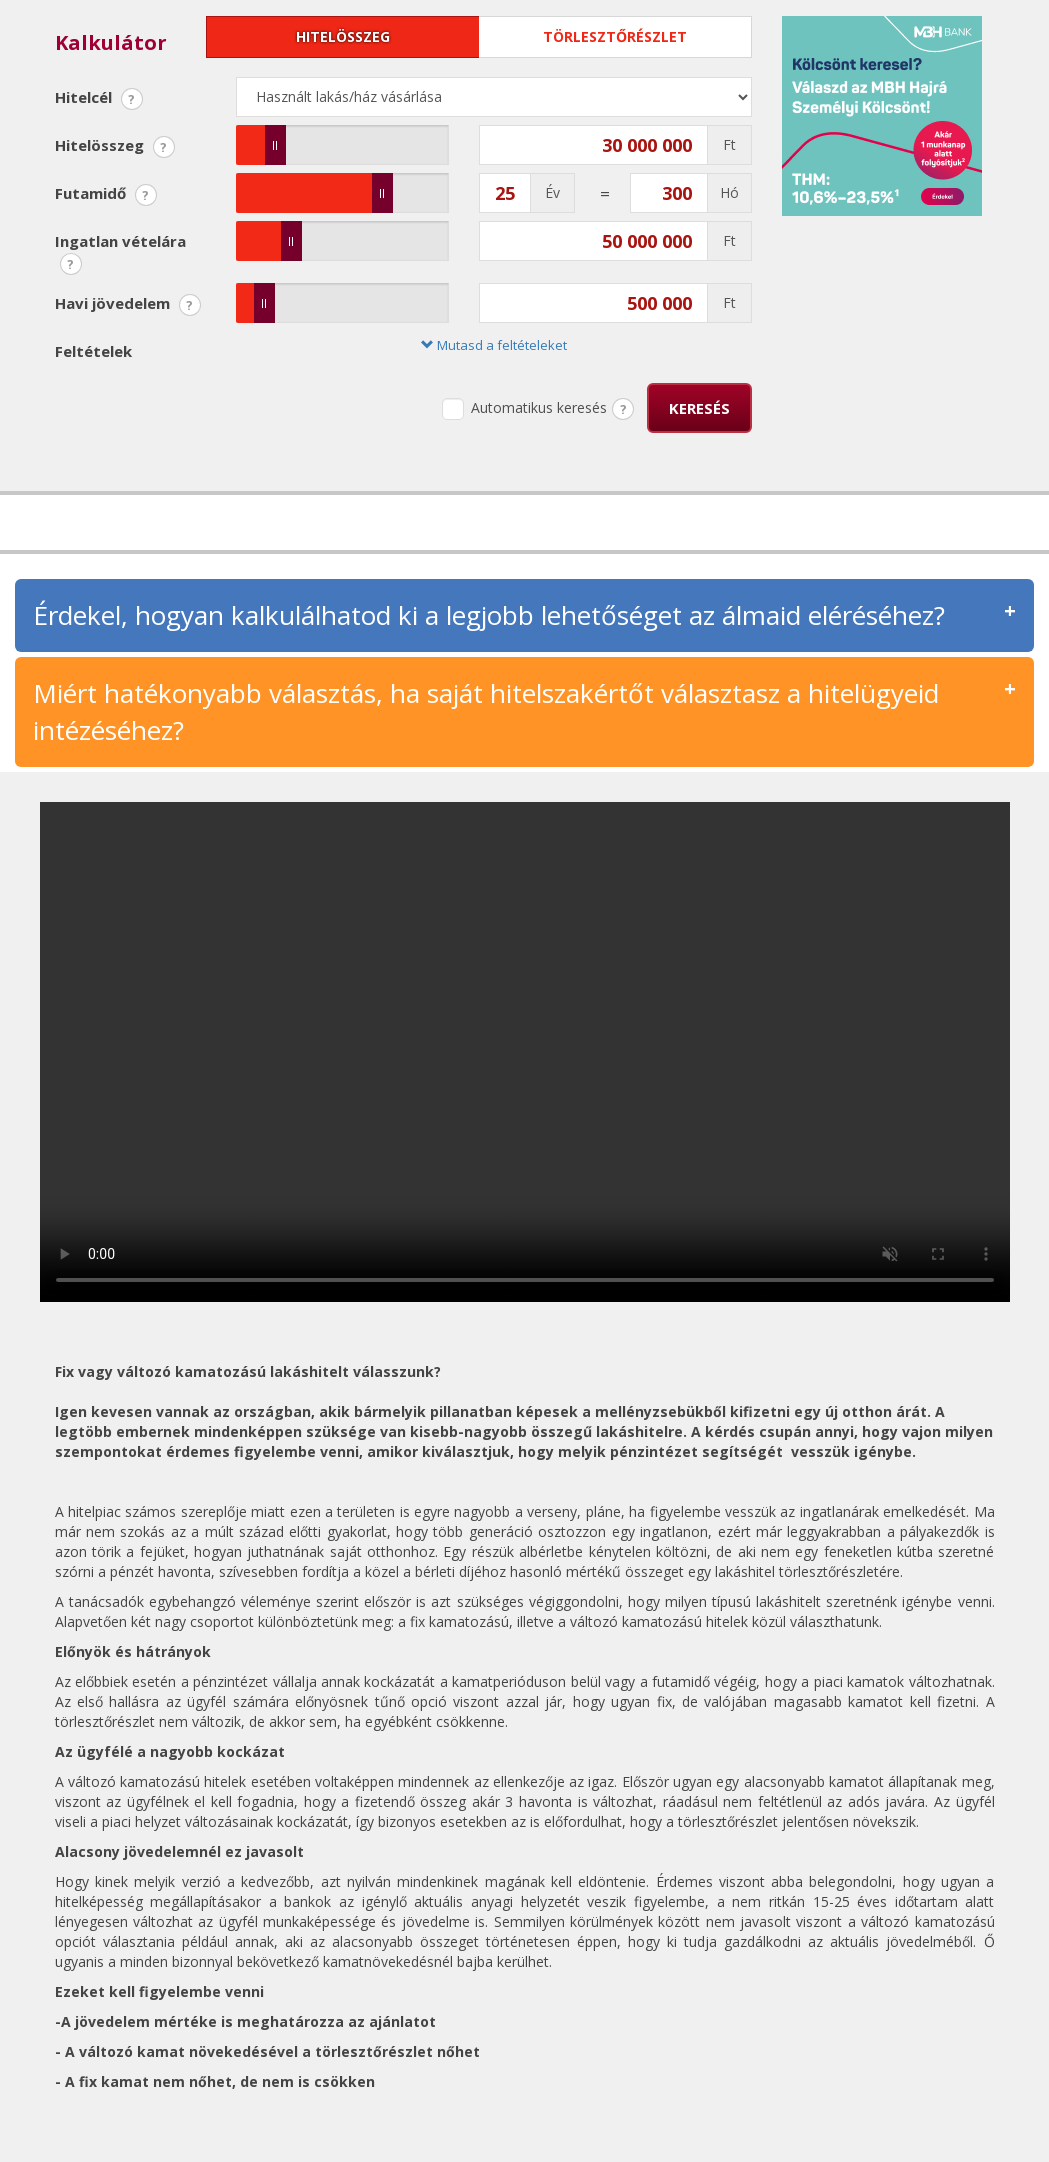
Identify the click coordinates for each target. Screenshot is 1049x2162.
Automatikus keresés (524, 409)
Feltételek (93, 351)
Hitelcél (99, 98)
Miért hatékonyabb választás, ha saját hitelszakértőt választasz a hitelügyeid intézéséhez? (486, 711)
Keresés (699, 408)
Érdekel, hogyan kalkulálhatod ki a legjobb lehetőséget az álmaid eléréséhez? (489, 615)
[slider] (275, 145)
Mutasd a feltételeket (494, 345)
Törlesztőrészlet (615, 36)
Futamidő (106, 194)
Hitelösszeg (343, 36)
